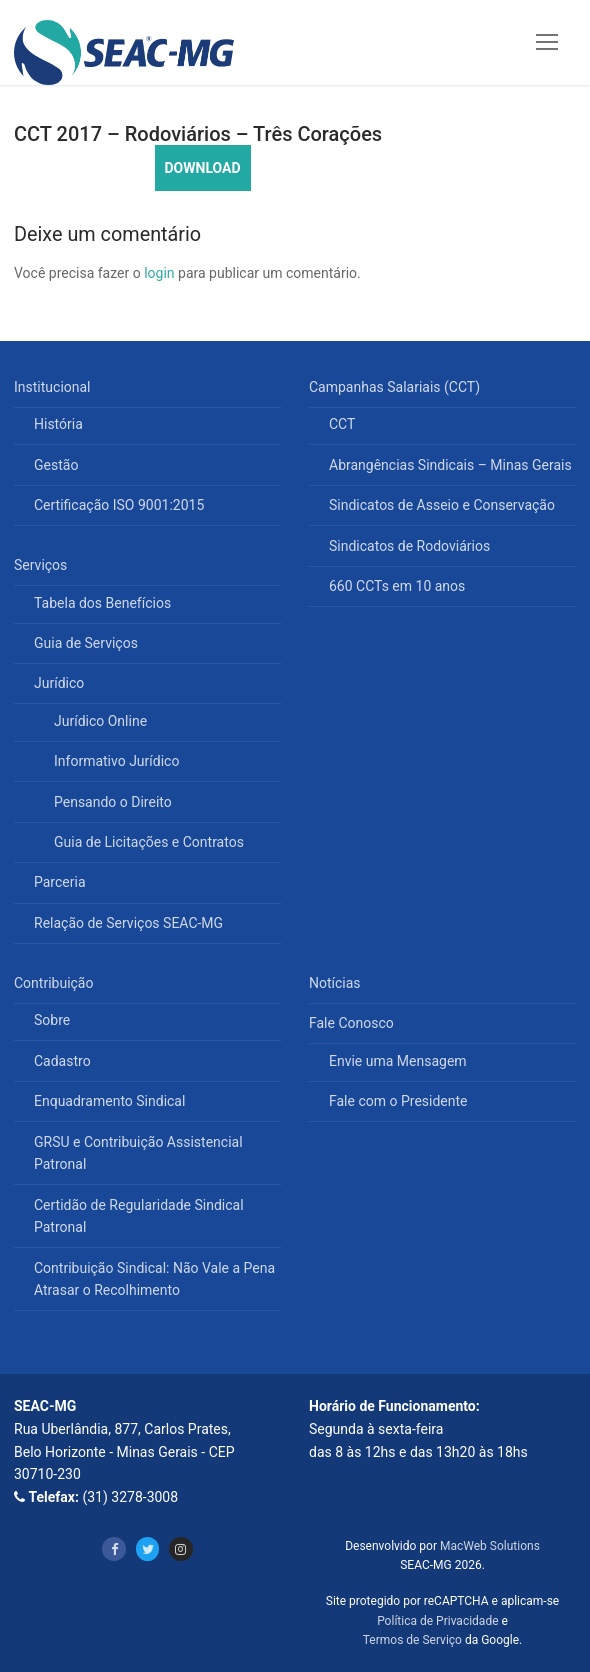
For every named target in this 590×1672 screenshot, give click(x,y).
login (159, 273)
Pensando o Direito (113, 802)
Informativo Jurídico (116, 761)
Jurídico (61, 683)
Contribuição (55, 983)
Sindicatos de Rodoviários (409, 546)
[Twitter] (147, 1548)
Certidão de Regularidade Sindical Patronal (139, 1216)
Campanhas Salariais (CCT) (396, 387)
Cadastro (62, 1061)
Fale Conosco (353, 1023)
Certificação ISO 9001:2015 (119, 505)
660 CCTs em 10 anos (397, 586)
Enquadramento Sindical (109, 1101)
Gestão (56, 465)
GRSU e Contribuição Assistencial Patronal (138, 1153)
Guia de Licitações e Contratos (149, 842)
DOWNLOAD (203, 168)
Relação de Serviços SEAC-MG (128, 923)
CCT (342, 424)
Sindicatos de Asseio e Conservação (442, 505)
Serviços (42, 565)
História (58, 424)
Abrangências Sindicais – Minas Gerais (450, 465)
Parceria (60, 882)
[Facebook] (113, 1548)
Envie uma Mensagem (398, 1061)
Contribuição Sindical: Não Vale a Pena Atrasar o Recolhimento (154, 1279)
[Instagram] (180, 1548)
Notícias (335, 983)
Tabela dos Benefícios (102, 603)
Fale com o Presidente (398, 1101)
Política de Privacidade (437, 1621)
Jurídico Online (100, 721)
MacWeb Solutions (490, 1546)
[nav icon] (547, 42)
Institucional (54, 387)
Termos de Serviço (412, 1640)
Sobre (52, 1020)
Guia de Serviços (86, 643)
